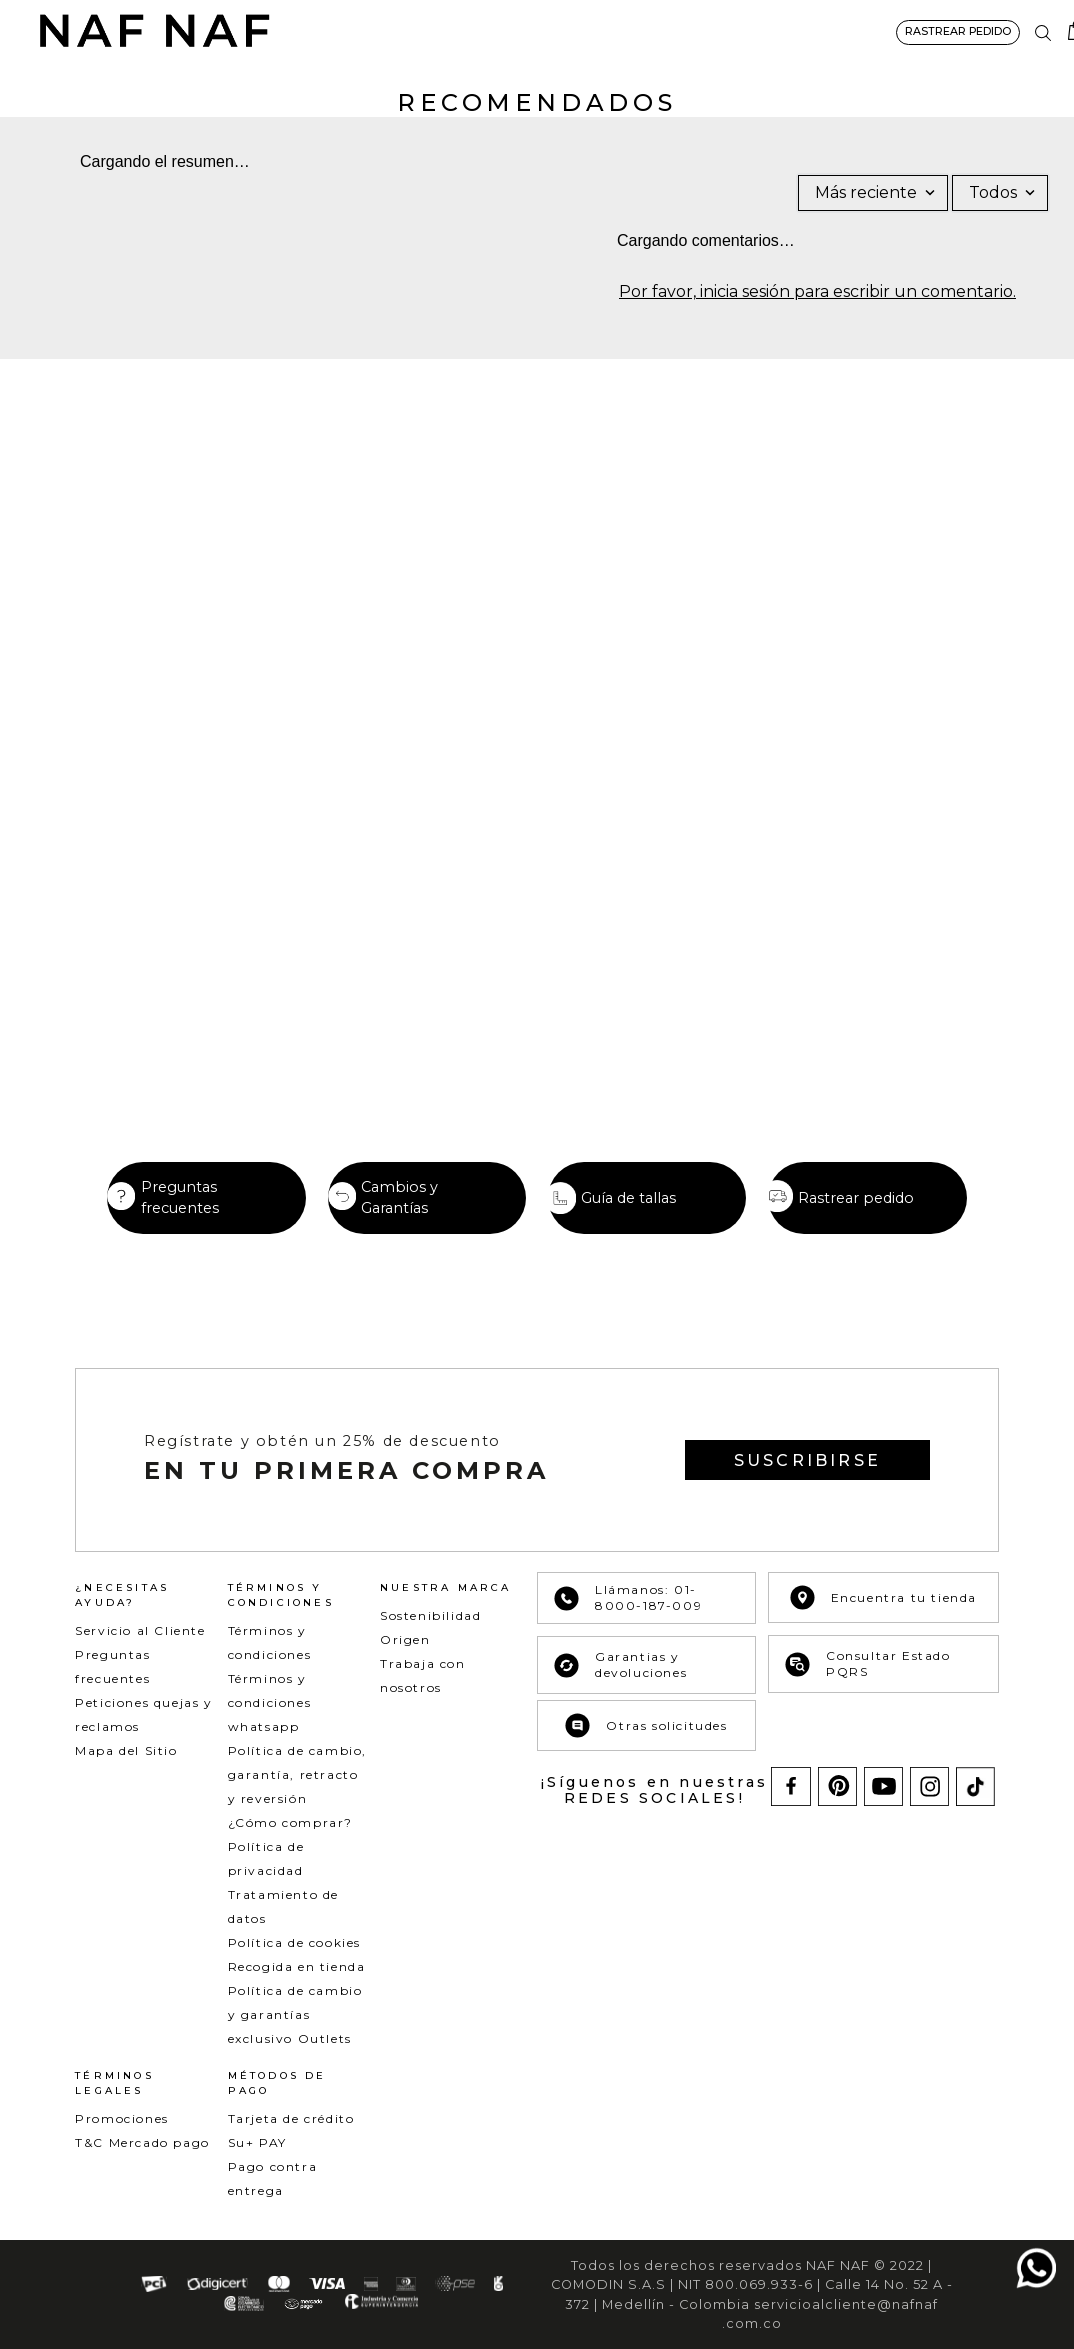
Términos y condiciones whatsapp (270, 1702)
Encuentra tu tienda (883, 1597)
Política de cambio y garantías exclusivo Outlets (295, 2014)
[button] (647, 1198)
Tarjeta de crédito (291, 2118)
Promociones (122, 2118)
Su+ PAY (257, 2142)
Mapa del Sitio (126, 1750)
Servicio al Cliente (140, 1630)
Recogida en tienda (297, 1966)
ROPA (390, 86)
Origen (405, 1639)
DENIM (453, 86)
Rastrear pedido (856, 1198)
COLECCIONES (625, 86)
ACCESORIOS (737, 86)
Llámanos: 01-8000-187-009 (628, 1598)
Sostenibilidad (430, 1615)
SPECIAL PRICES (906, 93)
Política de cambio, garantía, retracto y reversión (297, 1774)
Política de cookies (294, 1942)
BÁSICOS (526, 86)
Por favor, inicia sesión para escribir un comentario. (817, 359)
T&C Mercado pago (142, 2142)
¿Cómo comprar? (290, 1822)
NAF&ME (830, 86)
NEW (332, 86)
